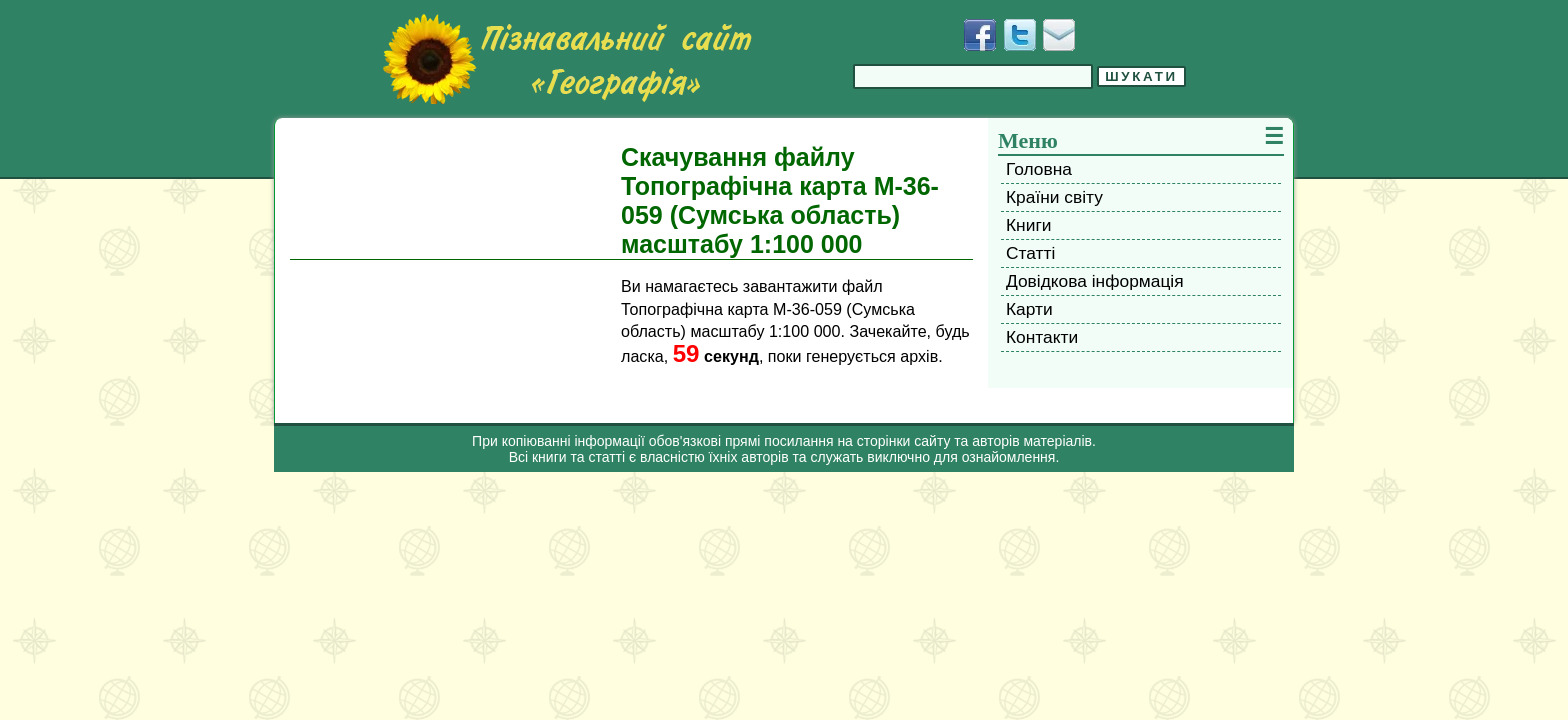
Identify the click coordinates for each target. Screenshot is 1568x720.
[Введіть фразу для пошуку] (973, 76)
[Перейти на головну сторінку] (567, 59)
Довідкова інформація (1095, 281)
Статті (1030, 253)
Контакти (1042, 337)
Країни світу (1054, 197)
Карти (1029, 309)
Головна (1039, 169)
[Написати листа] (1059, 35)
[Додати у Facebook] (980, 35)
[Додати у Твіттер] (1020, 35)
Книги (1028, 225)
